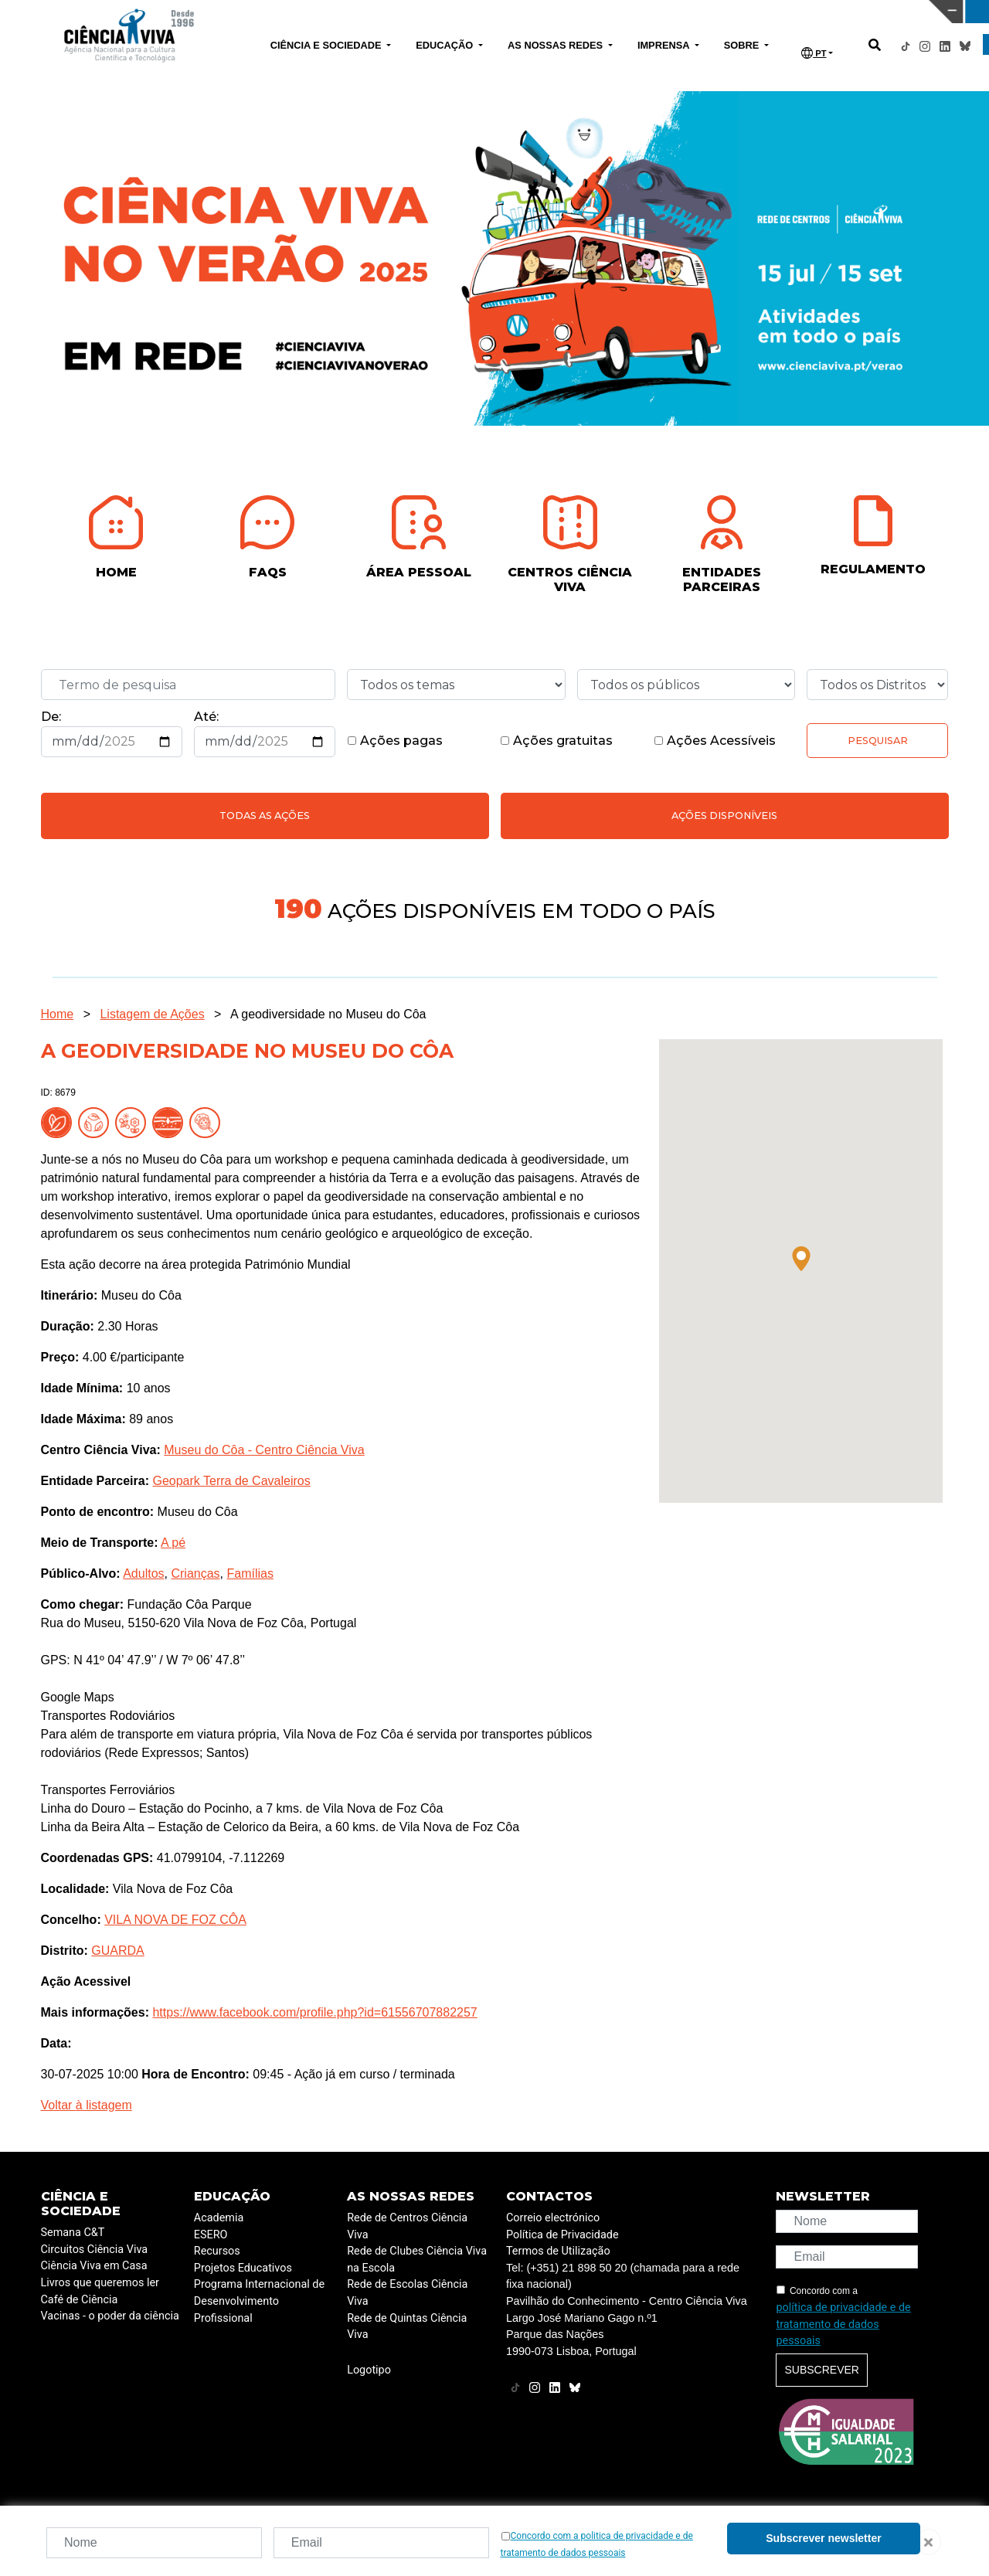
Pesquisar (878, 740)
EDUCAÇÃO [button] (446, 45)
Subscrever (821, 2370)
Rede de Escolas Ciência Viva (407, 2293)
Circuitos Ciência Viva (94, 2249)
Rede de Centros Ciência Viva (407, 2226)
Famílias (249, 1573)
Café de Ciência (79, 2299)
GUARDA (117, 1950)
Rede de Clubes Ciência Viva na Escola (417, 2260)
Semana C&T (73, 2232)
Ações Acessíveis (715, 740)
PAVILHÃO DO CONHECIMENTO (435, 10)
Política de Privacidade (562, 2234)
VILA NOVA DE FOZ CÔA (175, 1919)
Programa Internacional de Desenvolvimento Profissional (259, 2301)
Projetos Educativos (243, 2268)
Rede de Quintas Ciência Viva (407, 2327)
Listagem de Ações (152, 1014)
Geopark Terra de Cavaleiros (231, 1480)
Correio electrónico (553, 2217)
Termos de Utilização (558, 2251)
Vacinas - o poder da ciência (110, 2316)
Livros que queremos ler (100, 2282)
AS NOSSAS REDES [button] (557, 45)
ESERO (211, 2234)
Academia (218, 2217)
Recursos (217, 2251)
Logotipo (369, 2370)
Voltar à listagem (86, 2105)
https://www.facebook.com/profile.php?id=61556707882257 (314, 2012)
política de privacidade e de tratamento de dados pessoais (843, 2324)
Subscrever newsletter (823, 2538)
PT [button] (813, 53)
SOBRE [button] (743, 45)
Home (57, 1014)
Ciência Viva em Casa (94, 2265)
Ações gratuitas (556, 740)
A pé (173, 1542)
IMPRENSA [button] (664, 45)
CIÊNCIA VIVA (656, 11)
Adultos (143, 1573)
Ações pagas (395, 740)
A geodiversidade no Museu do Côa (328, 1014)
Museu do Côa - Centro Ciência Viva (264, 1449)
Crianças (195, 1573)
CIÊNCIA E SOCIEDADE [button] (327, 45)
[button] (801, 1258)
